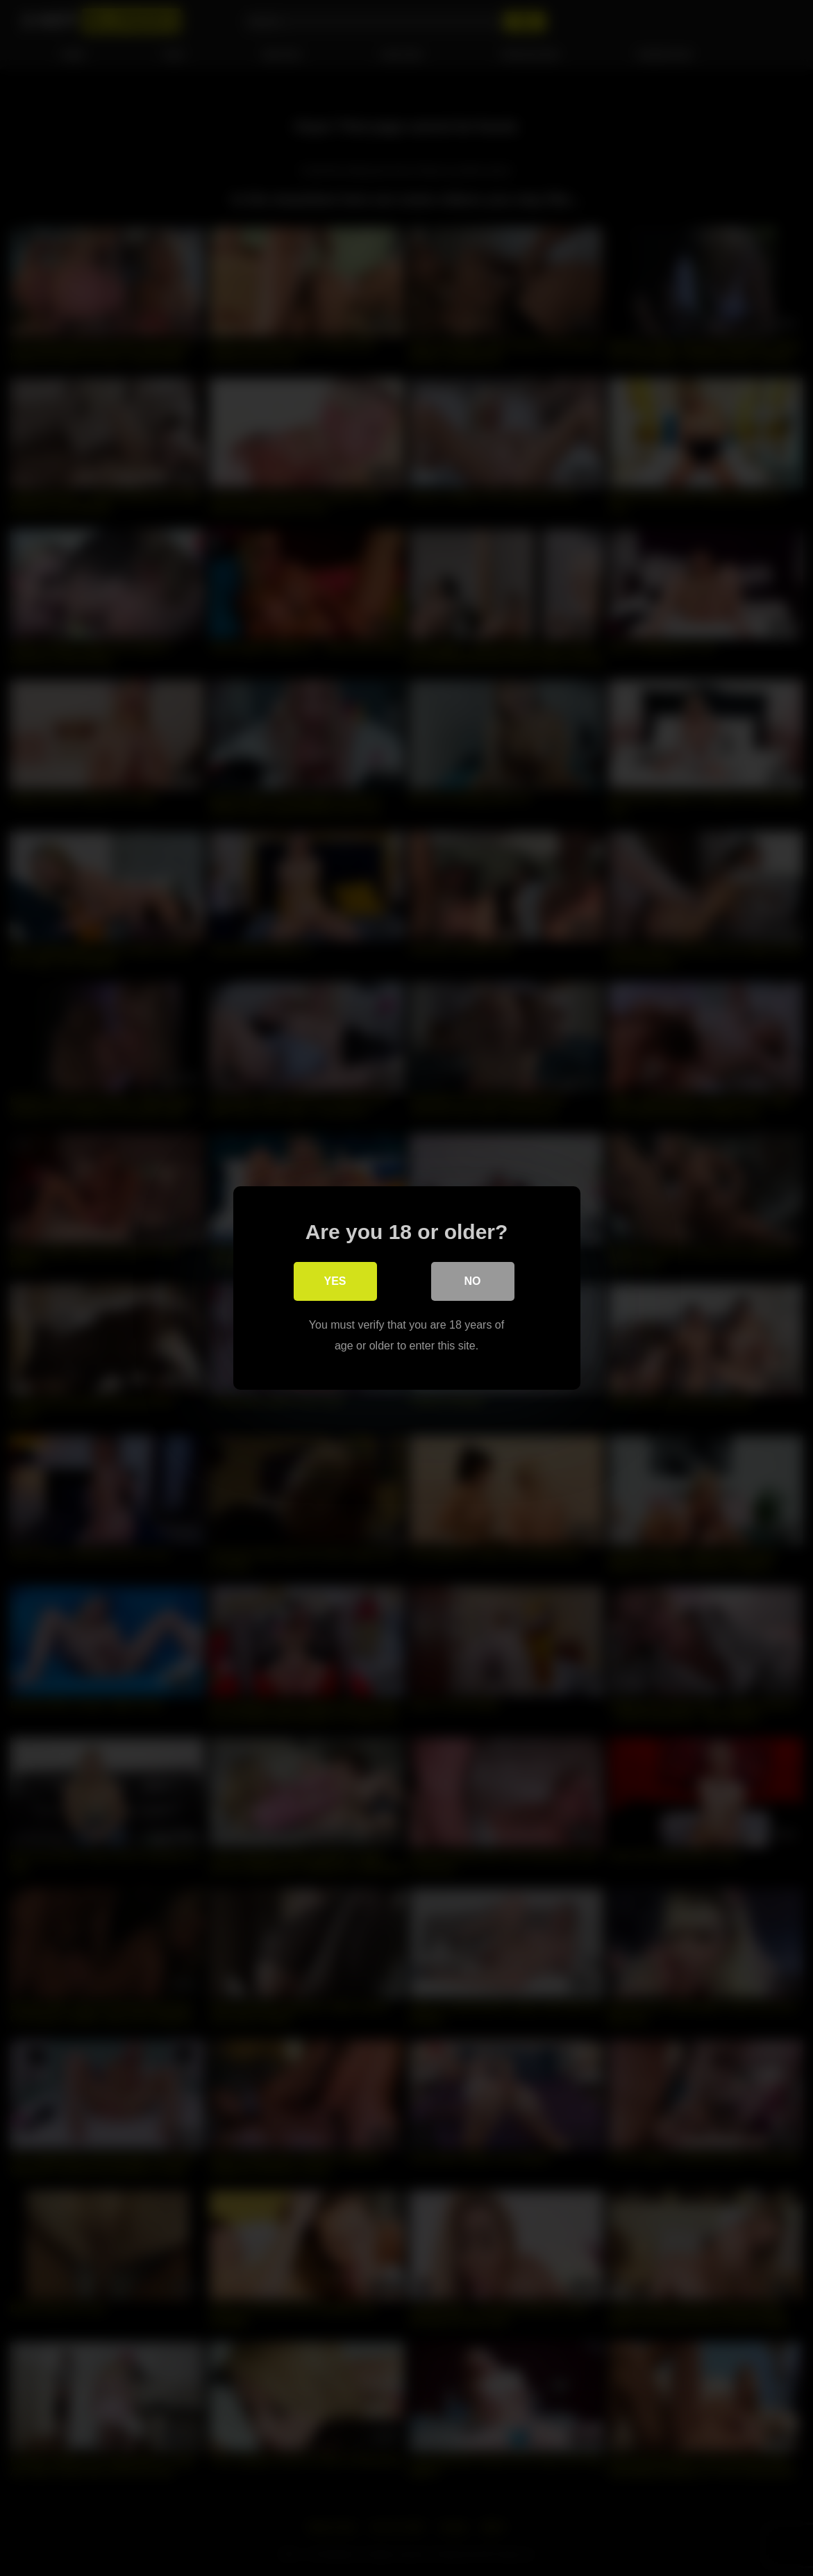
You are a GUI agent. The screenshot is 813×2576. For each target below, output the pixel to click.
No (472, 1281)
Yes (335, 1281)
